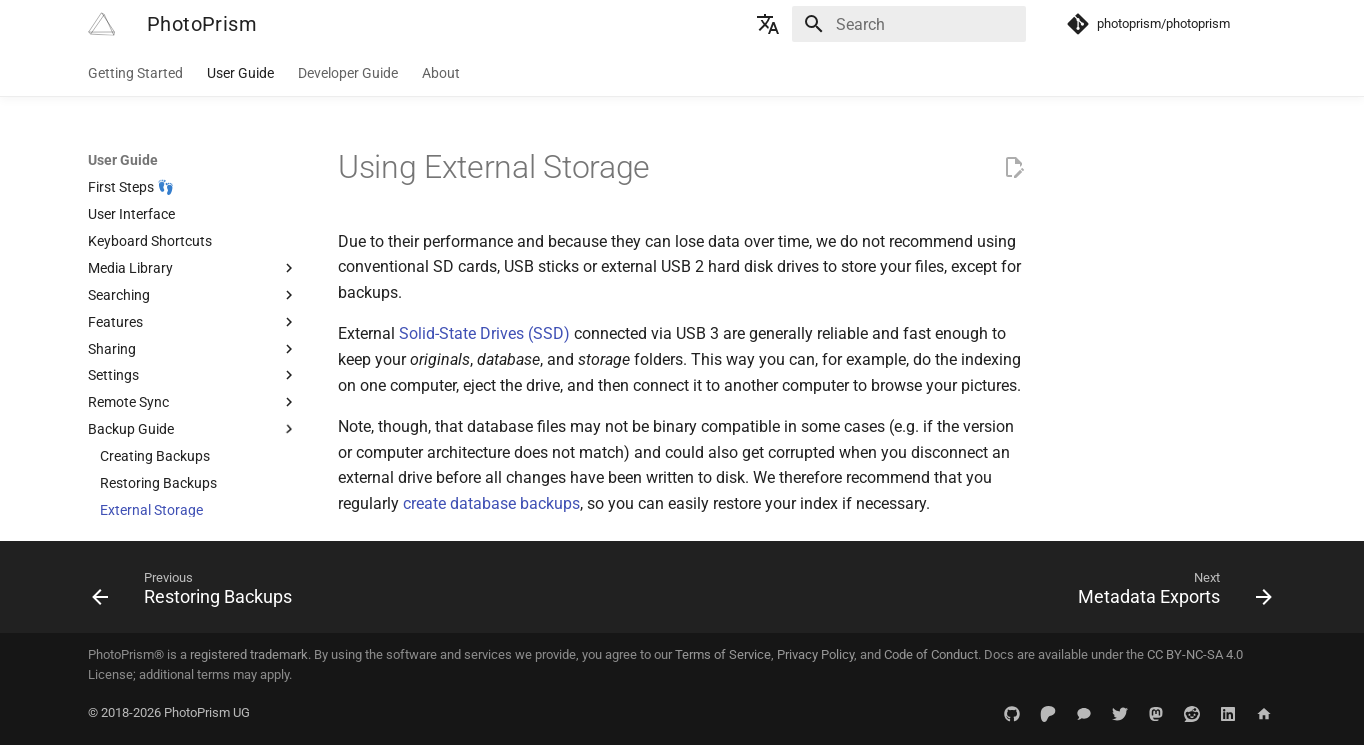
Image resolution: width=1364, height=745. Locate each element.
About (441, 73)
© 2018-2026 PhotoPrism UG (169, 712)
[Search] (909, 24)
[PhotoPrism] (101, 24)
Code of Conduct (931, 654)
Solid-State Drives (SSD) (484, 333)
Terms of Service (723, 654)
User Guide (240, 73)
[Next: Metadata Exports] (1169, 593)
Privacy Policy (815, 654)
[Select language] (768, 24)
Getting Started (135, 73)
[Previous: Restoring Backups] (197, 593)
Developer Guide (348, 73)
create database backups (491, 503)
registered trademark (249, 654)
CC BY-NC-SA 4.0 (1195, 654)
